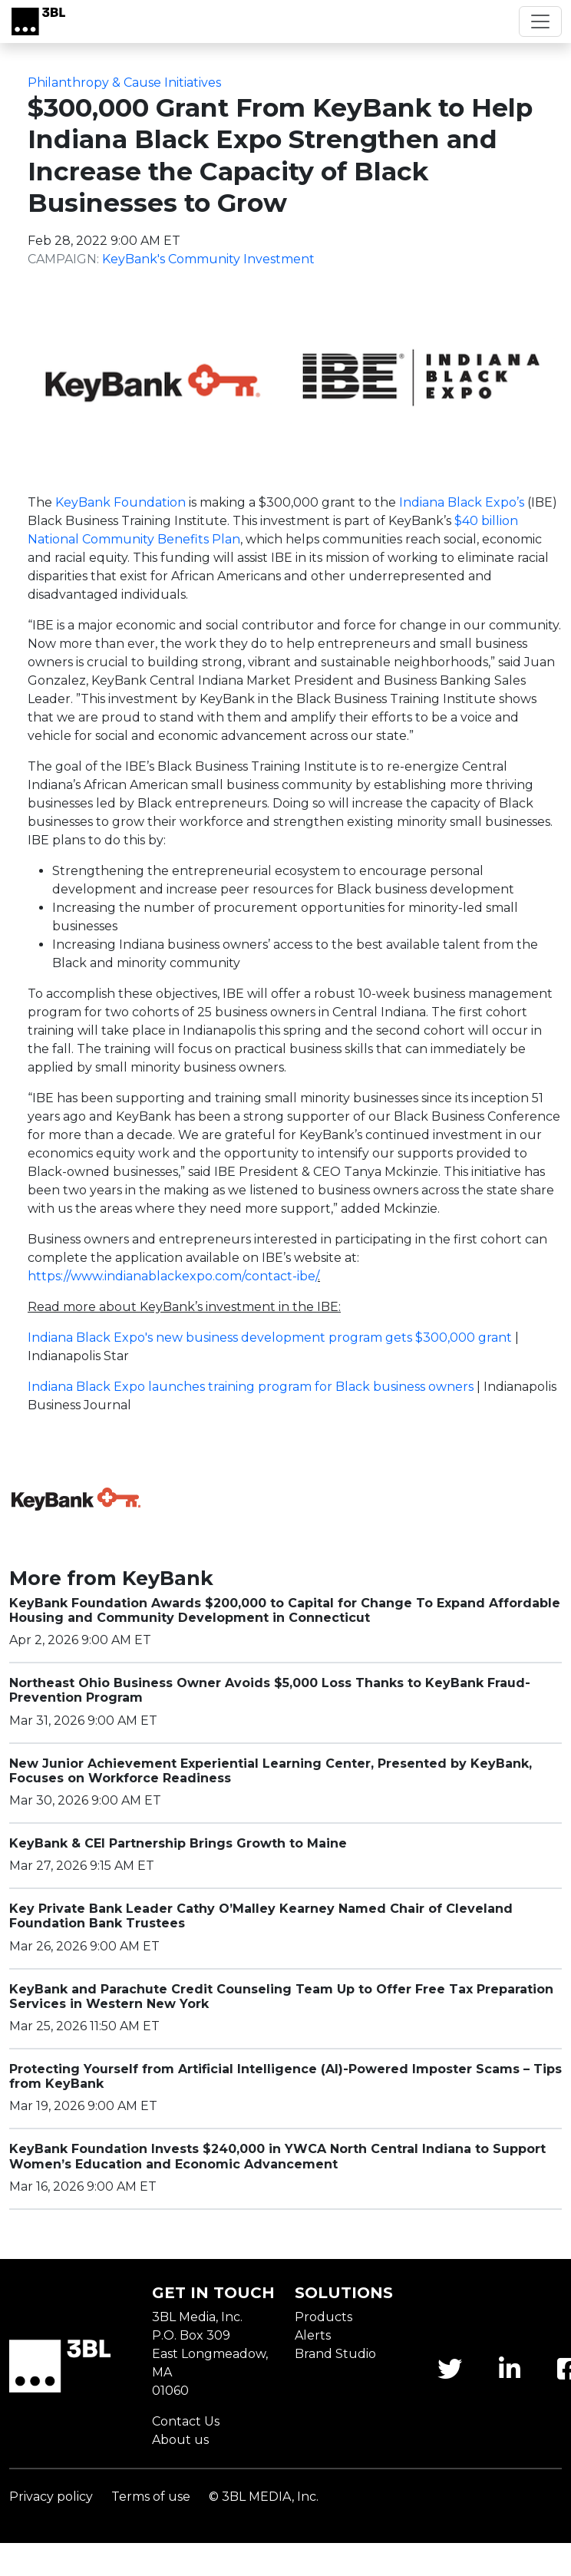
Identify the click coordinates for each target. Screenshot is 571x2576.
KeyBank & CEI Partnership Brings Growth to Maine (178, 1843)
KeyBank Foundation (120, 502)
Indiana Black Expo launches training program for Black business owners (251, 1386)
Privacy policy (51, 2496)
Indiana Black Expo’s (461, 502)
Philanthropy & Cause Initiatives (124, 82)
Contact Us (185, 2421)
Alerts (313, 2335)
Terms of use (150, 2496)
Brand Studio (335, 2353)
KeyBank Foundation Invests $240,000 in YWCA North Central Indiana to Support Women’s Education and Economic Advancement (277, 2156)
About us (180, 2439)
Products (323, 2317)
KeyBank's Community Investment (208, 259)
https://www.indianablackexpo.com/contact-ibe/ (173, 1276)
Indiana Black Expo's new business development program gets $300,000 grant (270, 1337)
